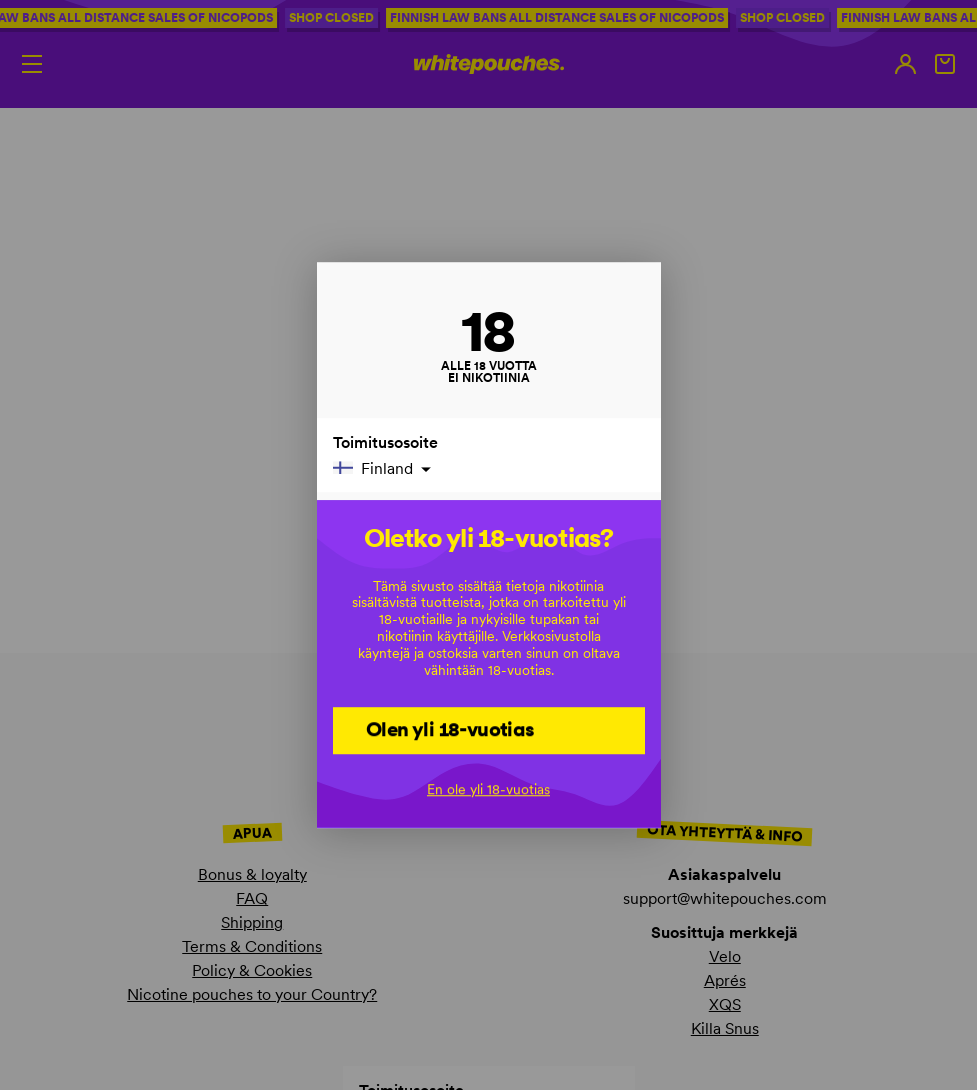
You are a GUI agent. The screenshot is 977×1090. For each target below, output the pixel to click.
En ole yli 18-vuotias (488, 789)
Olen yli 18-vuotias (450, 729)
